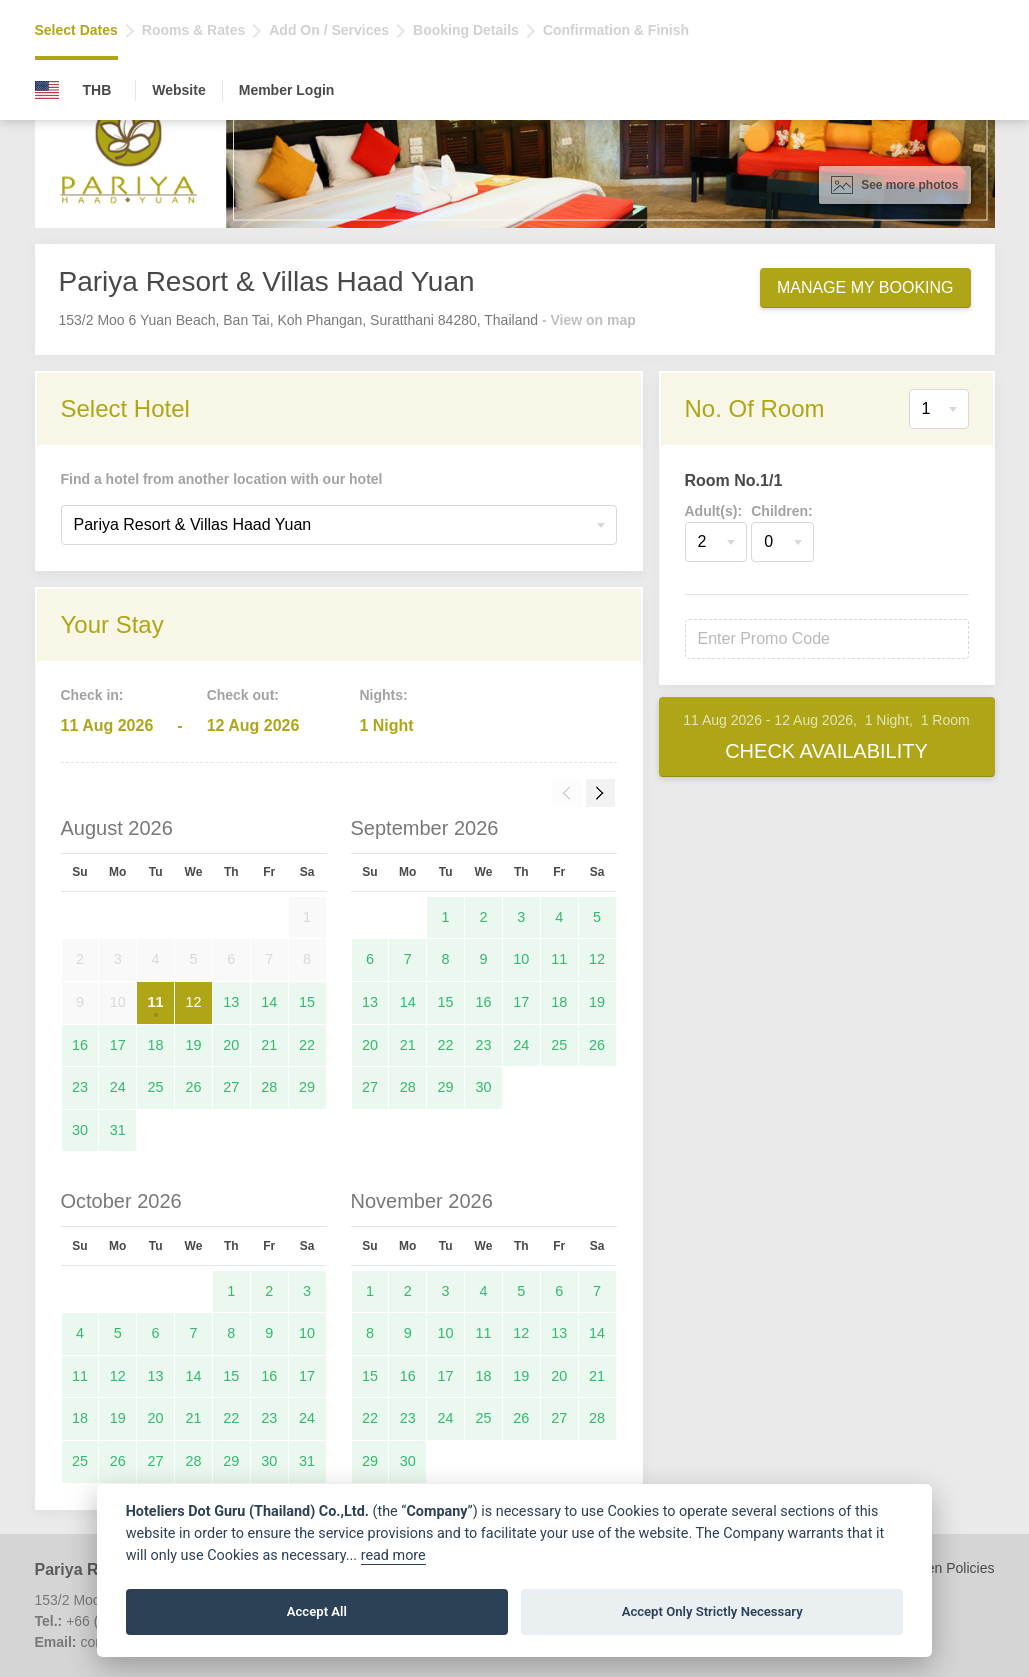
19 (193, 1045)
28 (269, 1087)
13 (231, 1002)
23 (80, 1087)
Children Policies (942, 1568)
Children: (781, 511)
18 (156, 1045)
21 (269, 1045)
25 (156, 1087)
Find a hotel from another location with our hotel (222, 479)
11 (156, 1002)
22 (307, 1045)
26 (193, 1087)
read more (393, 1555)
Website (178, 90)
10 (521, 959)
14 (269, 1002)
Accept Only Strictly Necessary (712, 1611)
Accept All (317, 1611)
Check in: (92, 695)
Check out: (243, 695)
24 (118, 1087)
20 (231, 1045)
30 (80, 1130)
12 (193, 1002)
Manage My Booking (865, 287)
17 (118, 1045)
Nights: (383, 695)
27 (231, 1087)
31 (118, 1130)
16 (80, 1045)
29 (307, 1087)
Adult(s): (714, 511)
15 (307, 1002)
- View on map (589, 320)
